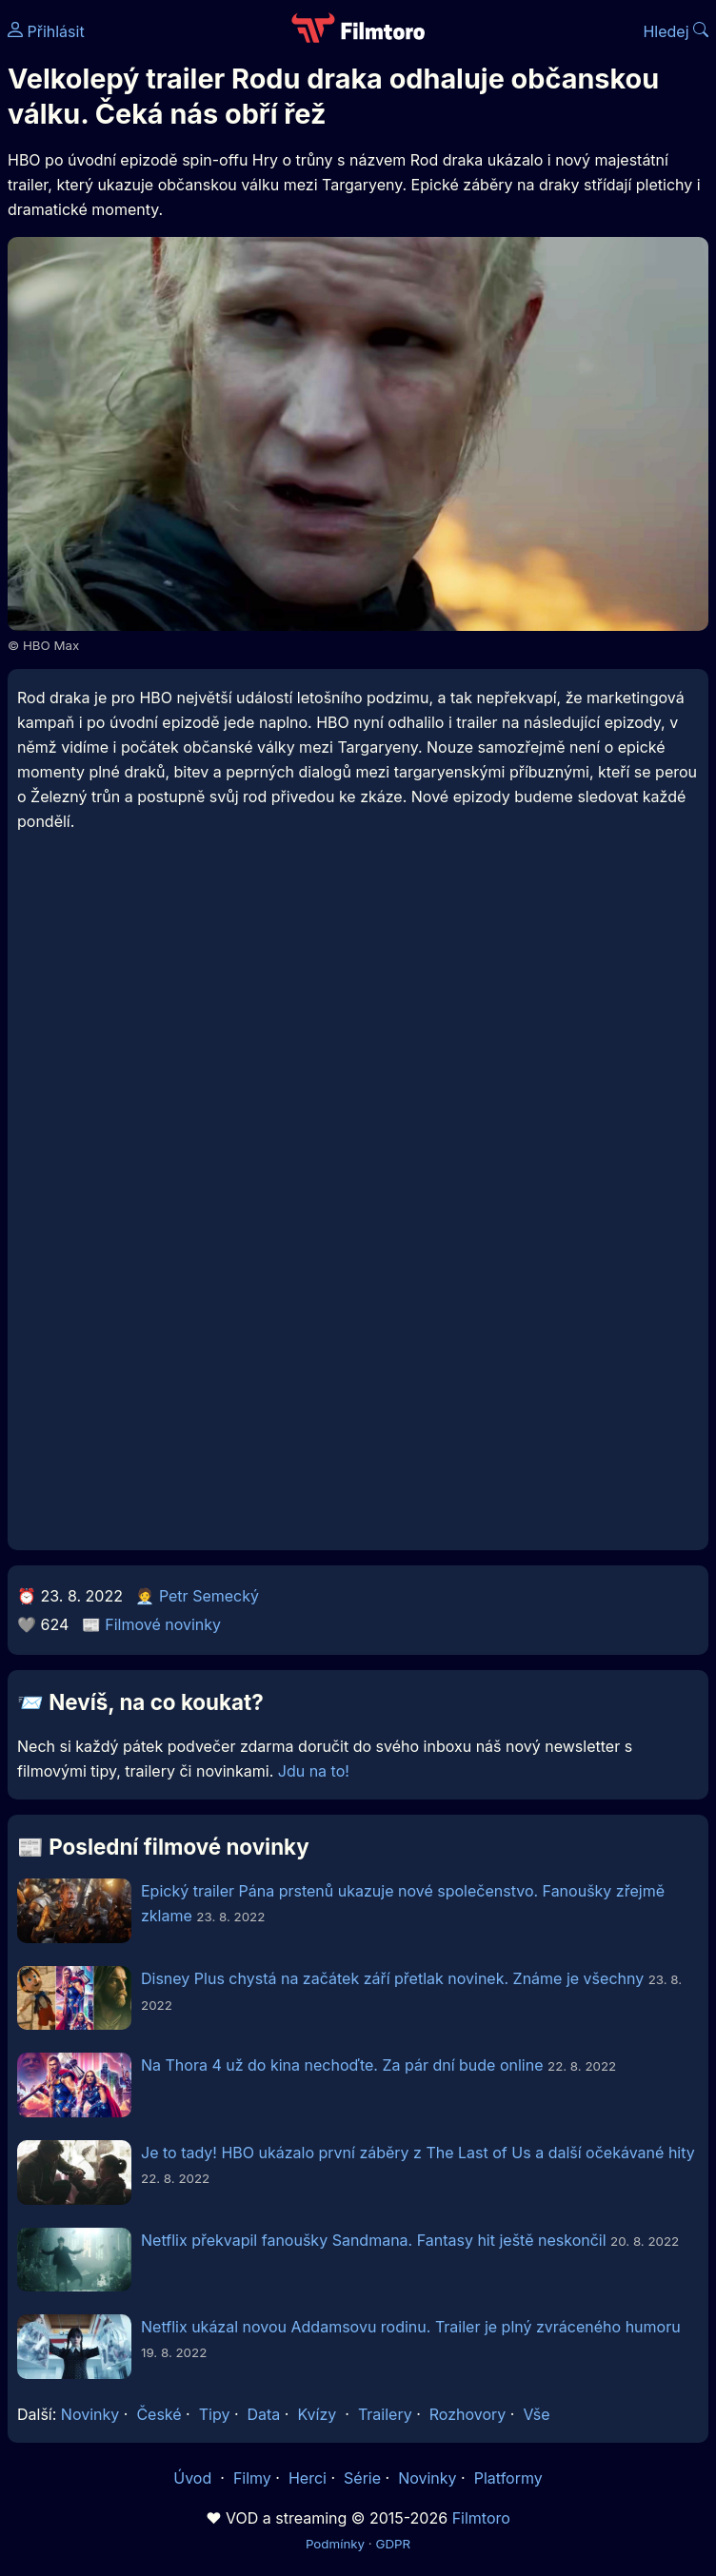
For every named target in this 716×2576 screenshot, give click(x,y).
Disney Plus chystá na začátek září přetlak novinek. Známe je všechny (392, 1978)
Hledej (675, 31)
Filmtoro (481, 2517)
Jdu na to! (313, 1770)
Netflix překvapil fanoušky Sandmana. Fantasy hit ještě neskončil (374, 2240)
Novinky (90, 2414)
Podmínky (335, 2543)
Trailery (385, 2414)
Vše (536, 2414)
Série (362, 2478)
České (158, 2414)
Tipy (214, 2414)
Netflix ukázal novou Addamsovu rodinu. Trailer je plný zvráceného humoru (411, 2326)
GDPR (392, 2543)
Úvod (194, 2478)
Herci (307, 2478)
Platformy (508, 2478)
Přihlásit (46, 31)
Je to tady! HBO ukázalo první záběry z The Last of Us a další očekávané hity (418, 2152)
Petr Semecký (209, 1595)
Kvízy (316, 2414)
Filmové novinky (163, 1624)
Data (264, 2414)
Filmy (252, 2478)
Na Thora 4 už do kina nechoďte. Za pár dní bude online (342, 2065)
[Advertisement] (357, 1011)
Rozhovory (468, 2414)
